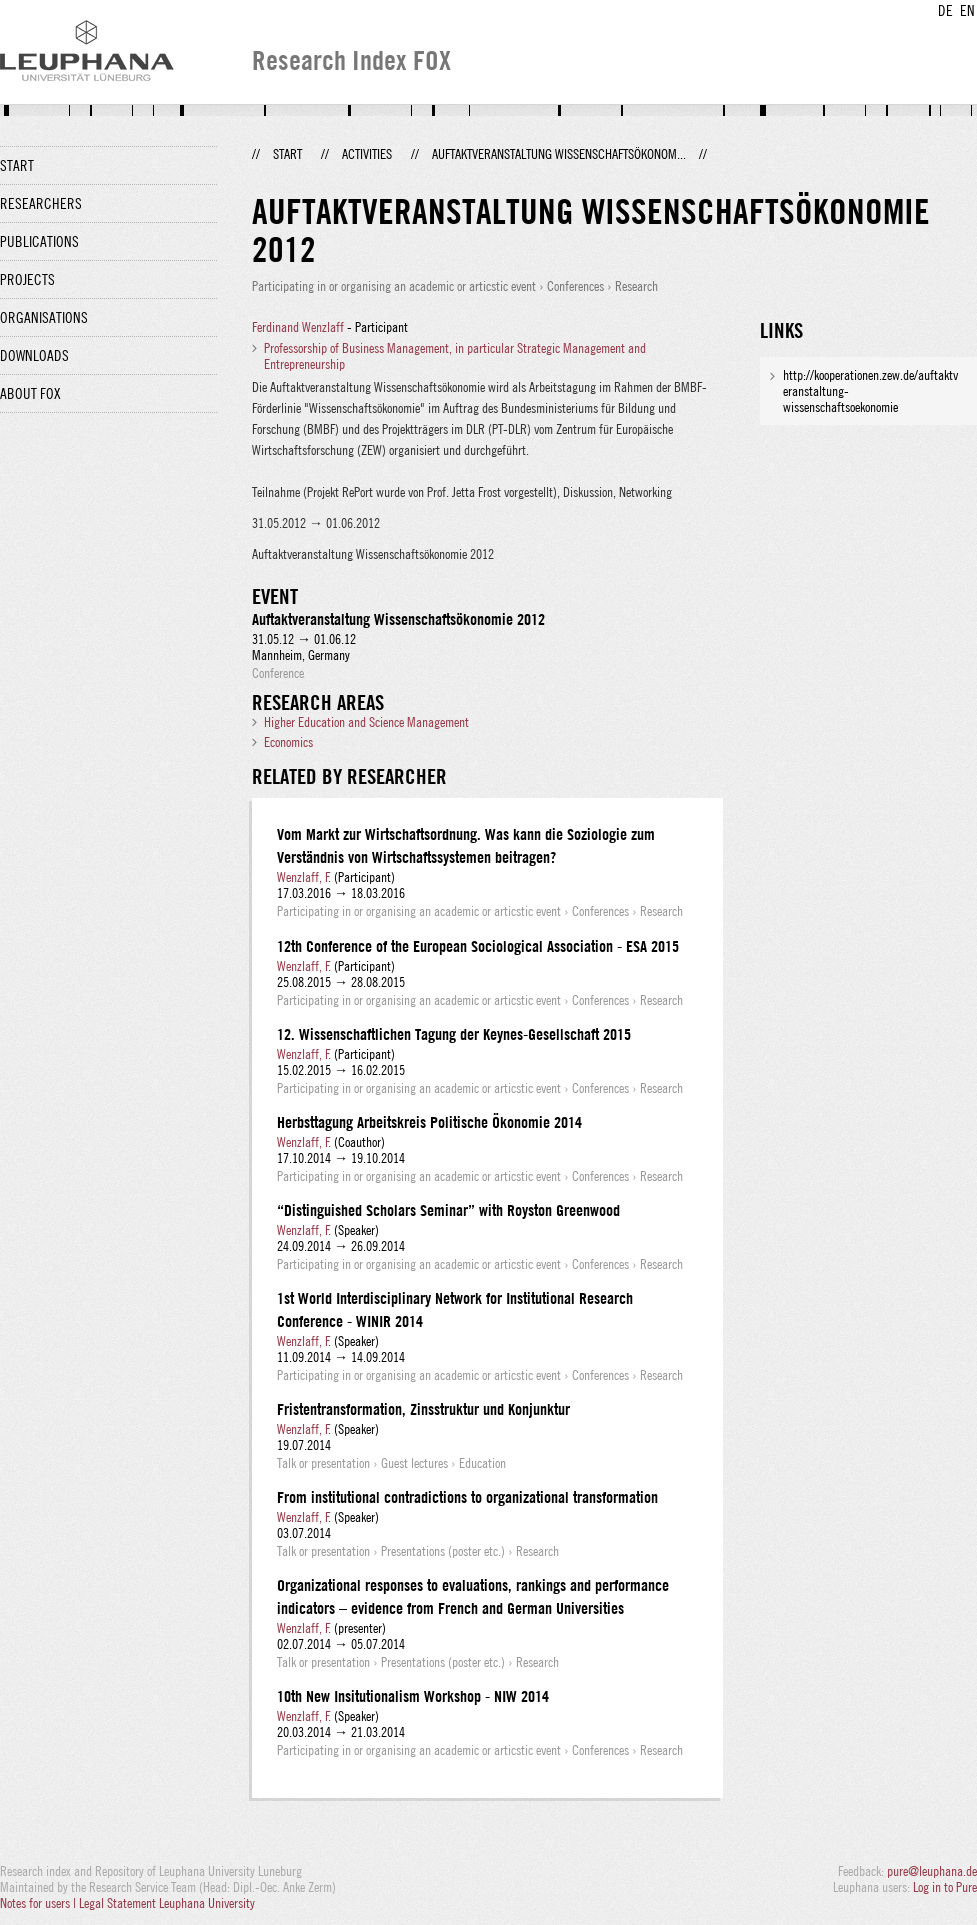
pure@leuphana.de (932, 1871)
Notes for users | (39, 1903)
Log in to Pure (945, 1887)
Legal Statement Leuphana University (167, 1903)
